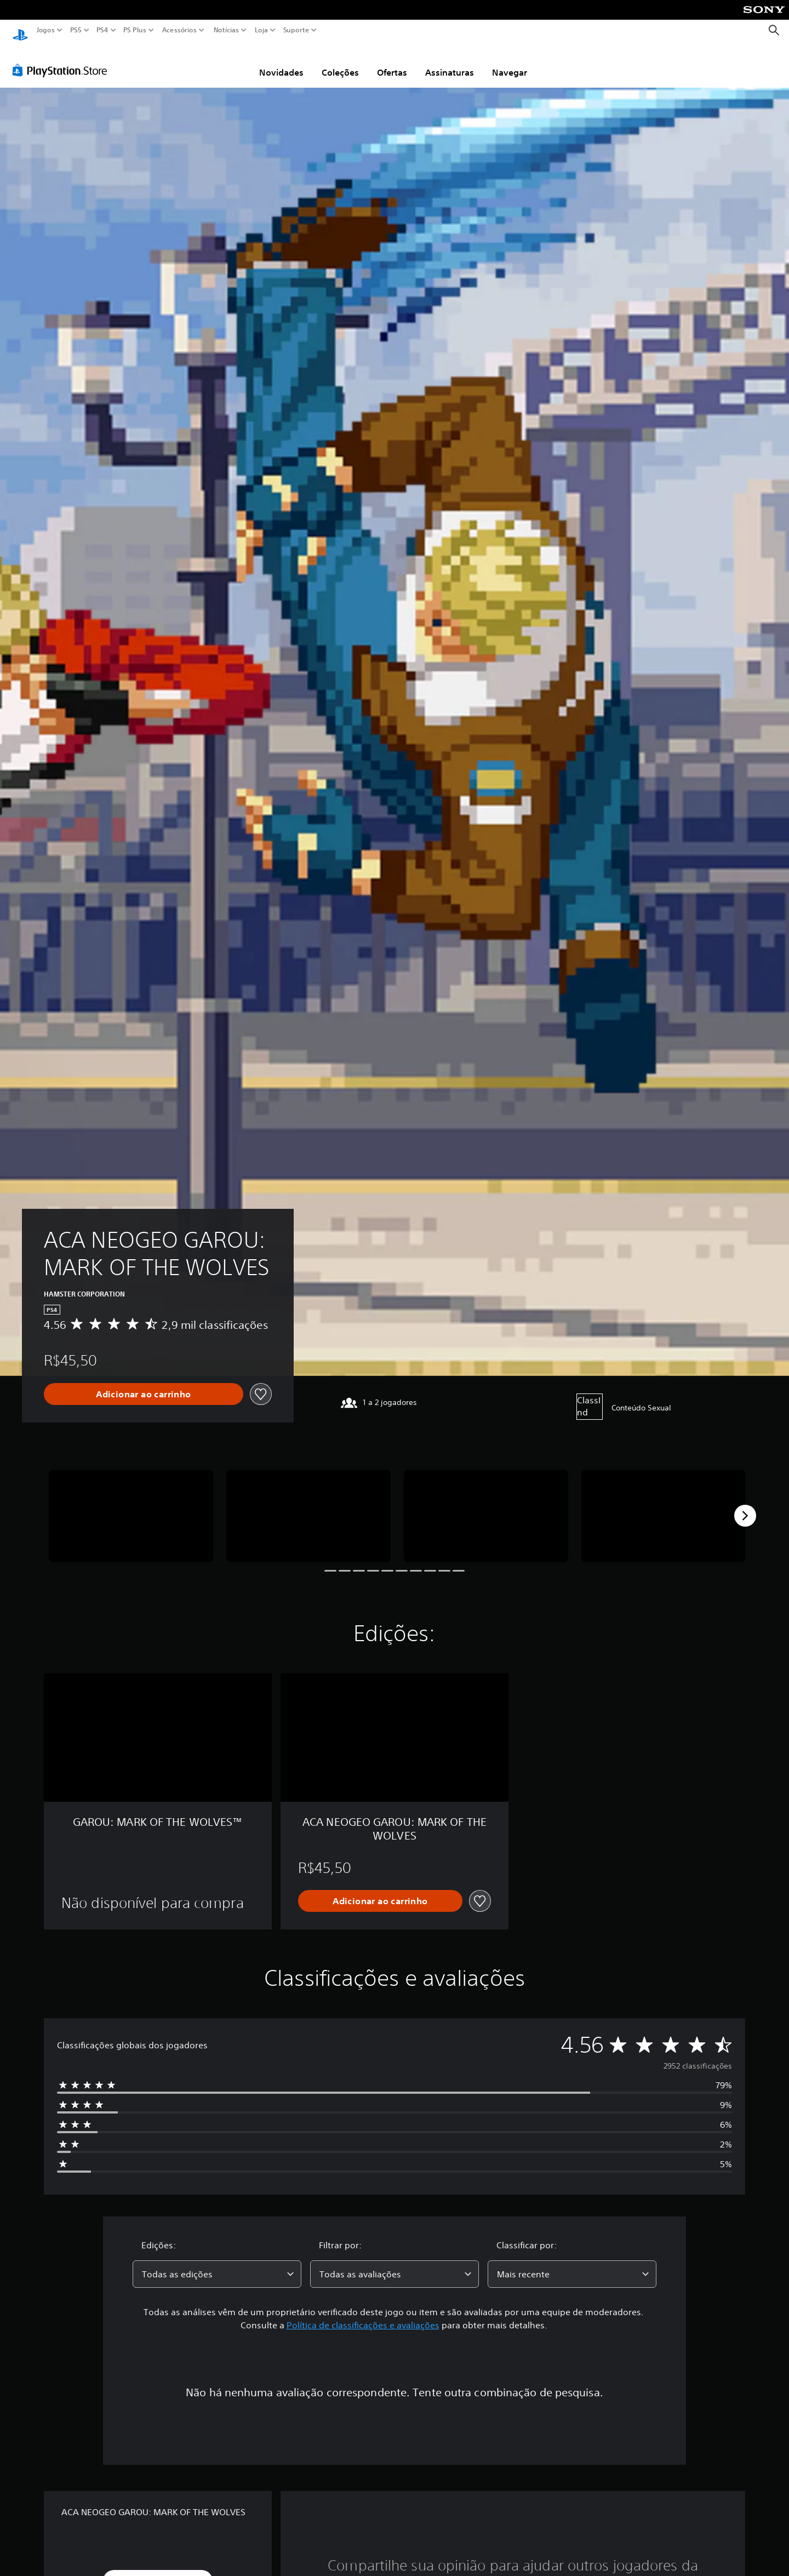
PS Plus (134, 30)
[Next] (745, 1505)
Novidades (281, 61)
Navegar (509, 61)
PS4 (102, 30)
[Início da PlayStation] (20, 30)
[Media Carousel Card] (131, 1505)
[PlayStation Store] (63, 59)
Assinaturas (449, 61)
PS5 (76, 30)
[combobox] (217, 2263)
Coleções (340, 61)
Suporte (296, 30)
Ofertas (392, 61)
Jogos (46, 30)
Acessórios (179, 30)
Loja (261, 30)
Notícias (226, 30)
